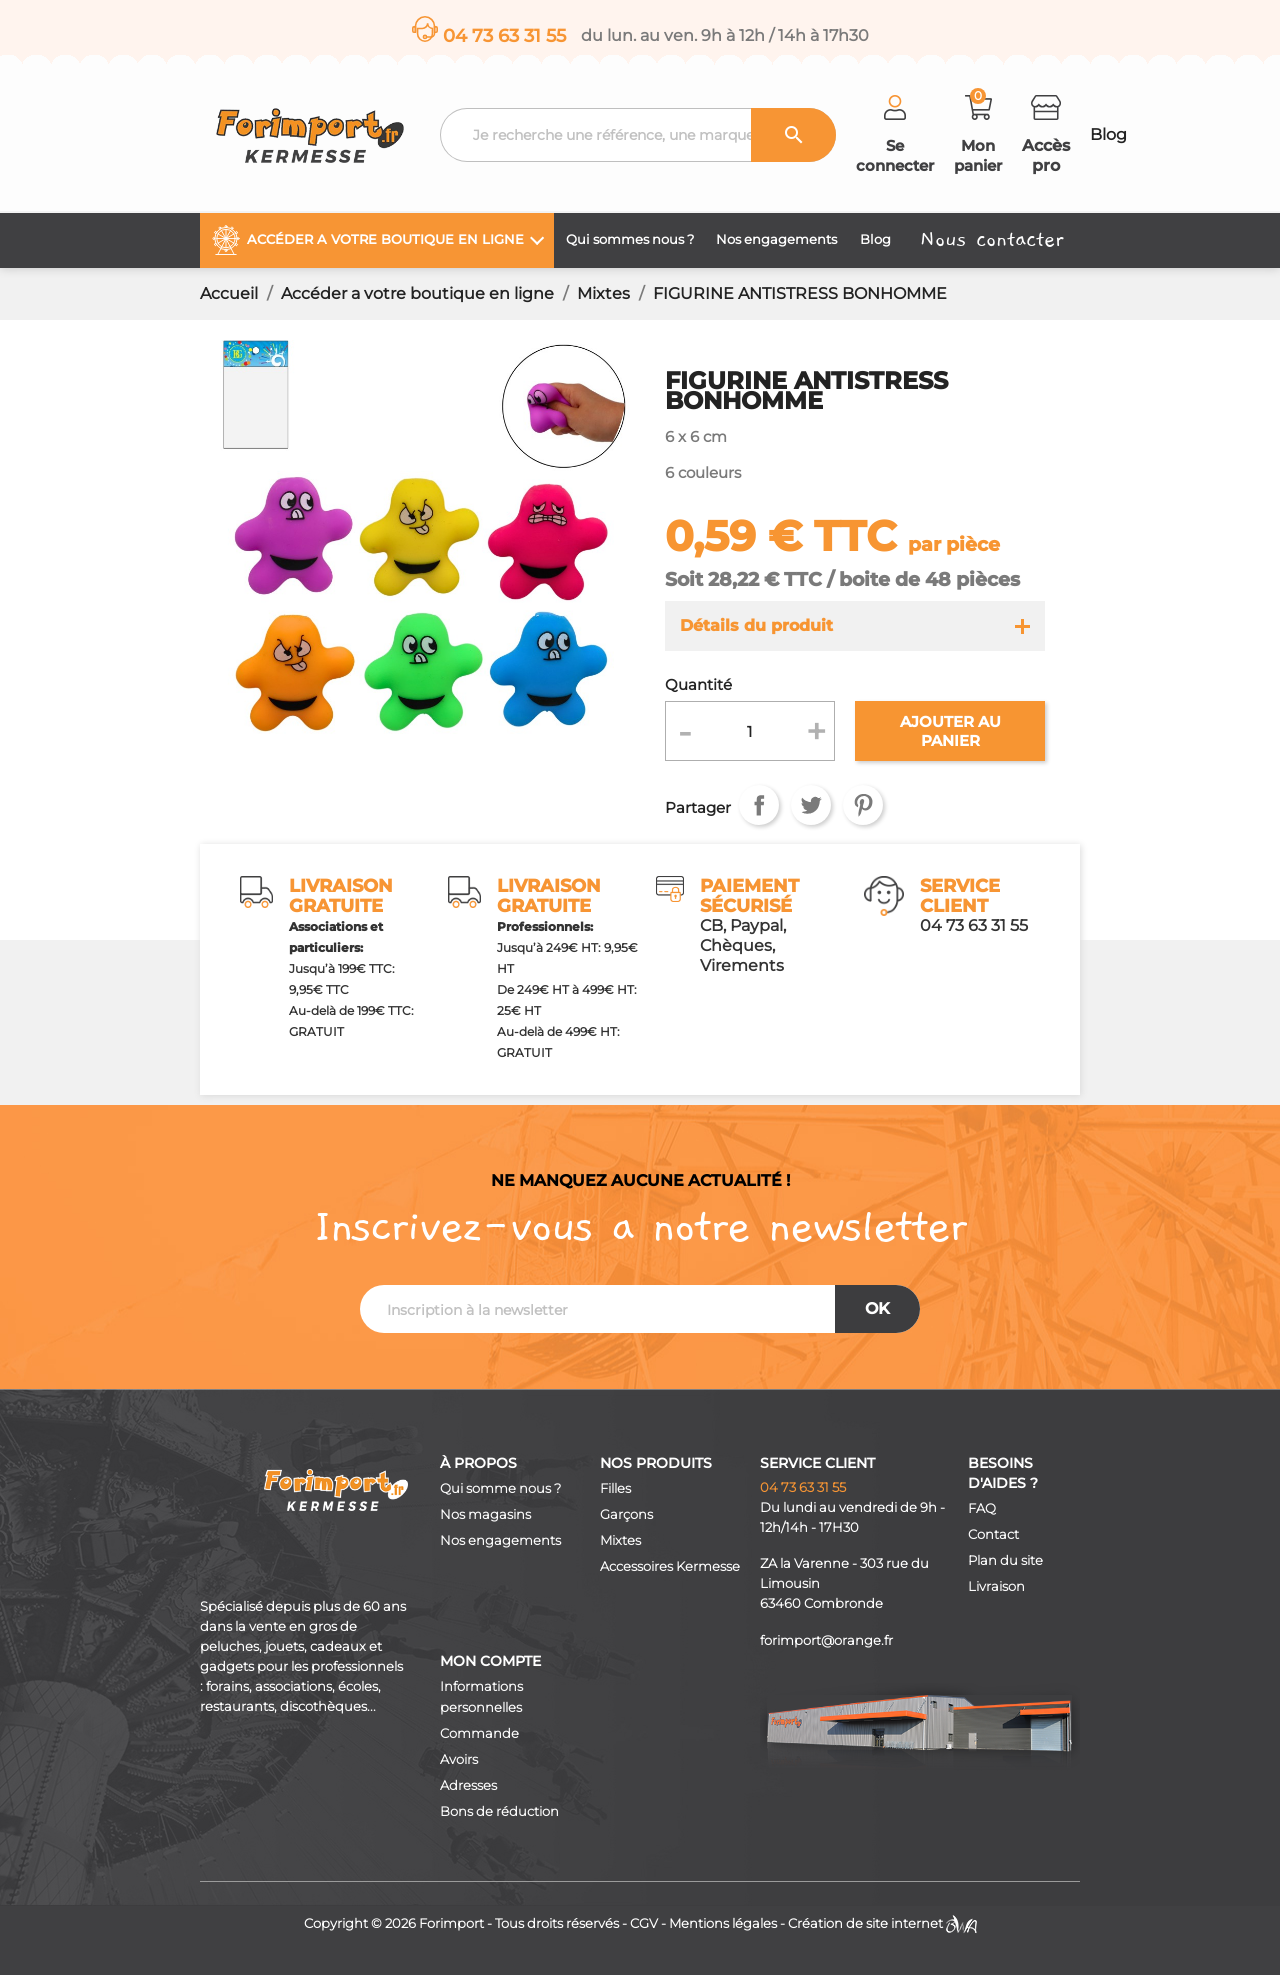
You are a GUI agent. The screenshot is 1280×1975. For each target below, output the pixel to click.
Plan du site (1005, 1560)
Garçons (626, 1514)
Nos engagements (500, 1540)
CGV (644, 1923)
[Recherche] (638, 135)
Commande (479, 1733)
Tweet (811, 805)
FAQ (982, 1508)
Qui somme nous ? (500, 1488)
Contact (993, 1534)
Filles (615, 1488)
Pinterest (863, 805)
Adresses (468, 1785)
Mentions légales (723, 1923)
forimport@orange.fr (826, 1640)
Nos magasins (485, 1514)
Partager (759, 805)
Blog (1108, 134)
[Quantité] (750, 731)
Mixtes (620, 1540)
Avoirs (459, 1759)
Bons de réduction (499, 1811)
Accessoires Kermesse (670, 1566)
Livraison (996, 1586)
